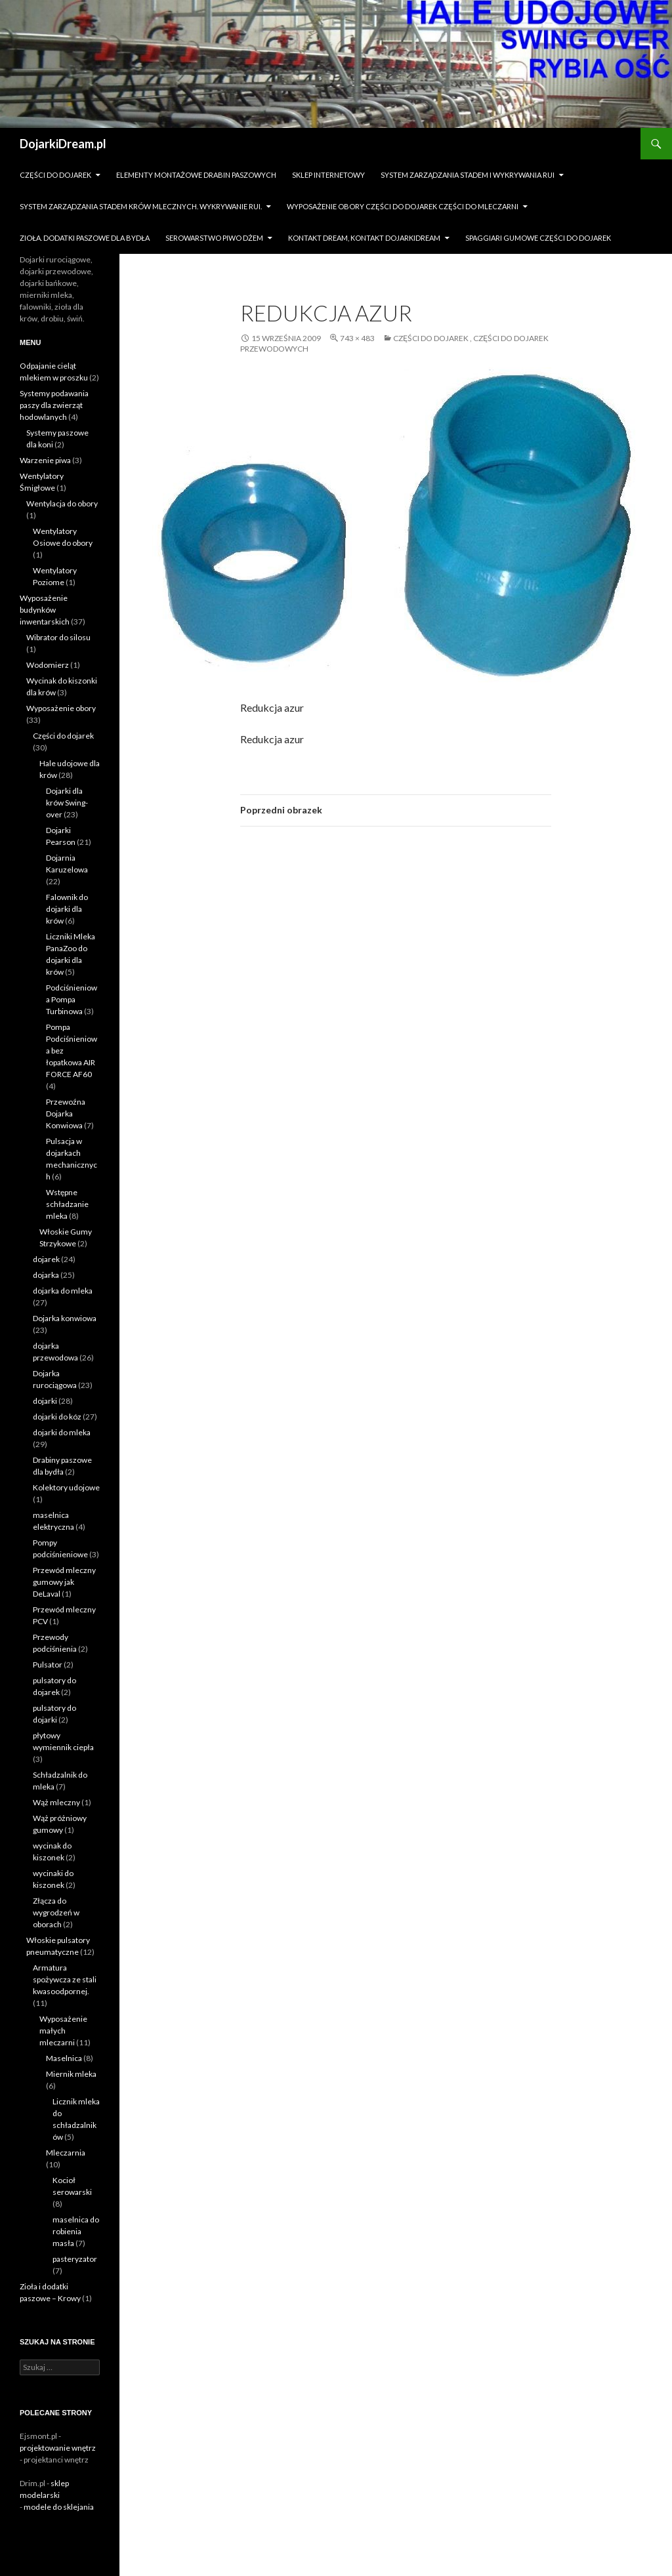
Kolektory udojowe (66, 1487)
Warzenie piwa (45, 460)
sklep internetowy (328, 175)
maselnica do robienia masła (75, 2231)
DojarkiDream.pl (63, 143)
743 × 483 (357, 338)
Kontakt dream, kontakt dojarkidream (364, 238)
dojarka (46, 1275)
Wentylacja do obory (62, 503)
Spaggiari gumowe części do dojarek (538, 238)
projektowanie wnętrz (58, 2448)
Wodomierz (47, 665)
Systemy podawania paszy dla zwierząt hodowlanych (54, 405)
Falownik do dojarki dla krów (67, 909)
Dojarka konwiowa (64, 1318)
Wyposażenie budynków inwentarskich (45, 609)
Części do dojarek (55, 175)
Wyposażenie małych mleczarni (63, 2030)
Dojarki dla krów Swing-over (67, 802)
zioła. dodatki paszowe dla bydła (85, 238)
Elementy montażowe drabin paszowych (196, 175)
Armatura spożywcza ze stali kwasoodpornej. (64, 1979)
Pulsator (47, 1664)
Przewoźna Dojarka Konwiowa (65, 1113)
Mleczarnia (65, 2152)
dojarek (46, 1259)
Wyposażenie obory (61, 708)
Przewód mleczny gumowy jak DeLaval (64, 1582)
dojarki (45, 1401)
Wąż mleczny (56, 1802)
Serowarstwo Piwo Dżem (214, 238)
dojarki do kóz (57, 1416)
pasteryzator (74, 2259)
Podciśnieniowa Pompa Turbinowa (71, 999)
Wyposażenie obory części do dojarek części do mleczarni (402, 206)
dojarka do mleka (63, 1291)
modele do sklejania (59, 2507)
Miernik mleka (71, 2074)
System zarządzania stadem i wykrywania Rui (468, 175)
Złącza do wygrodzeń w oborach (56, 1912)
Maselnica (64, 2058)
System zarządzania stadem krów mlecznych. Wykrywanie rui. (141, 206)
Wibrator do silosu (58, 637)
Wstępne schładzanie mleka (67, 1204)
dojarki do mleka (62, 1432)
